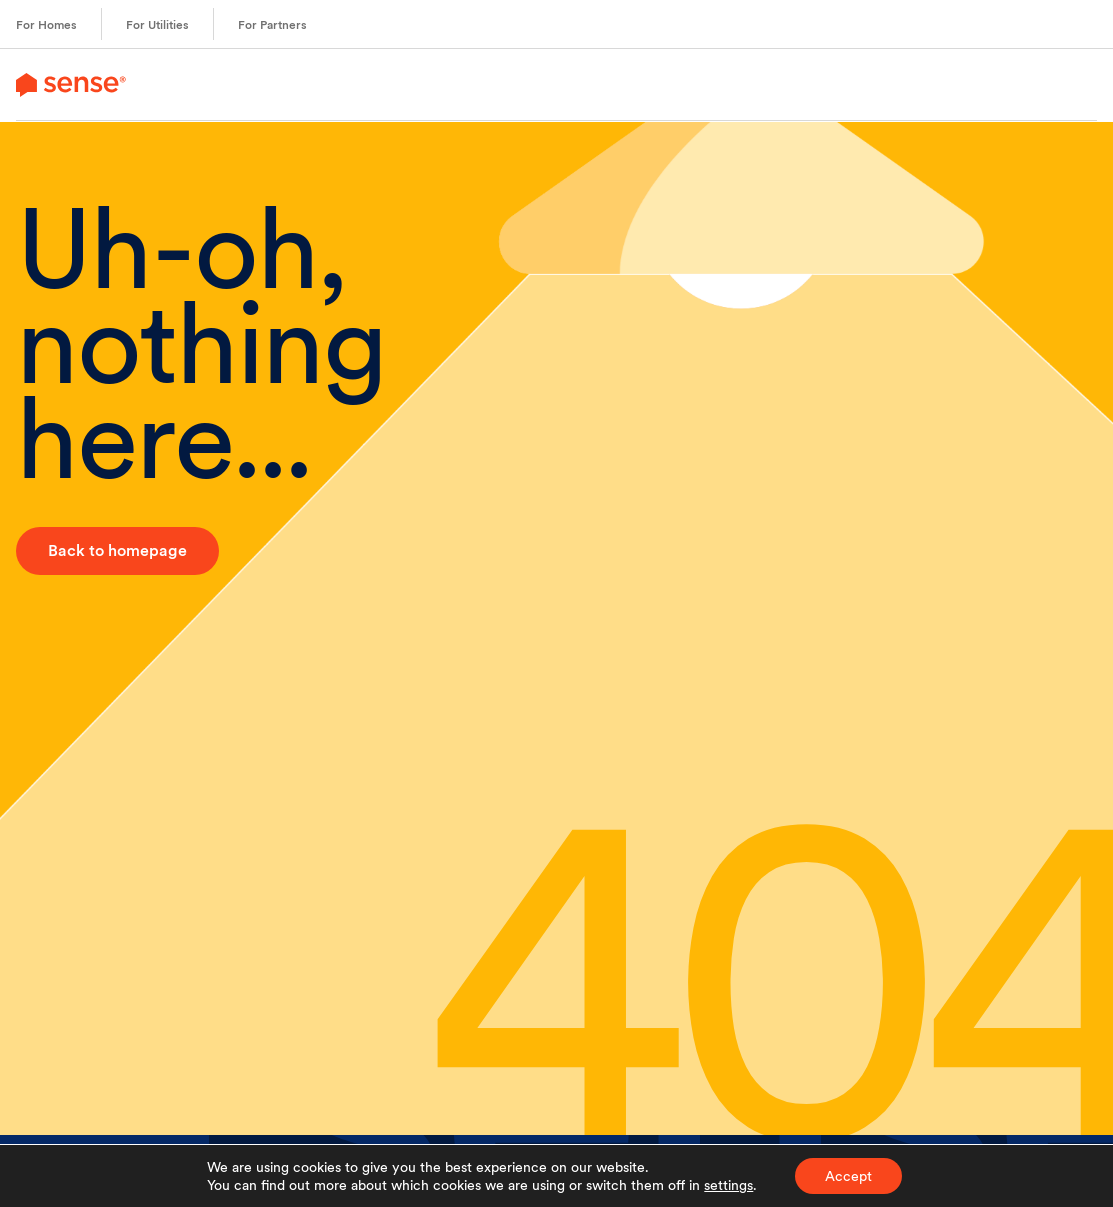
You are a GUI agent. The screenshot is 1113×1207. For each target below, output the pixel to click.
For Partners (272, 25)
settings (728, 1185)
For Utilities (157, 25)
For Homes (46, 25)
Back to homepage (117, 550)
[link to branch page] (71, 84)
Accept (848, 1176)
